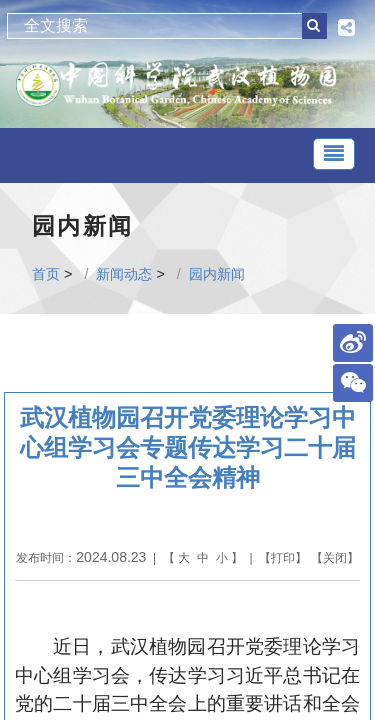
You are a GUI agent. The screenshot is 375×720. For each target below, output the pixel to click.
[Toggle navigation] (334, 154)
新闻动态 (124, 274)
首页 (46, 274)
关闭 (335, 558)
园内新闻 (217, 274)
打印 (283, 558)
